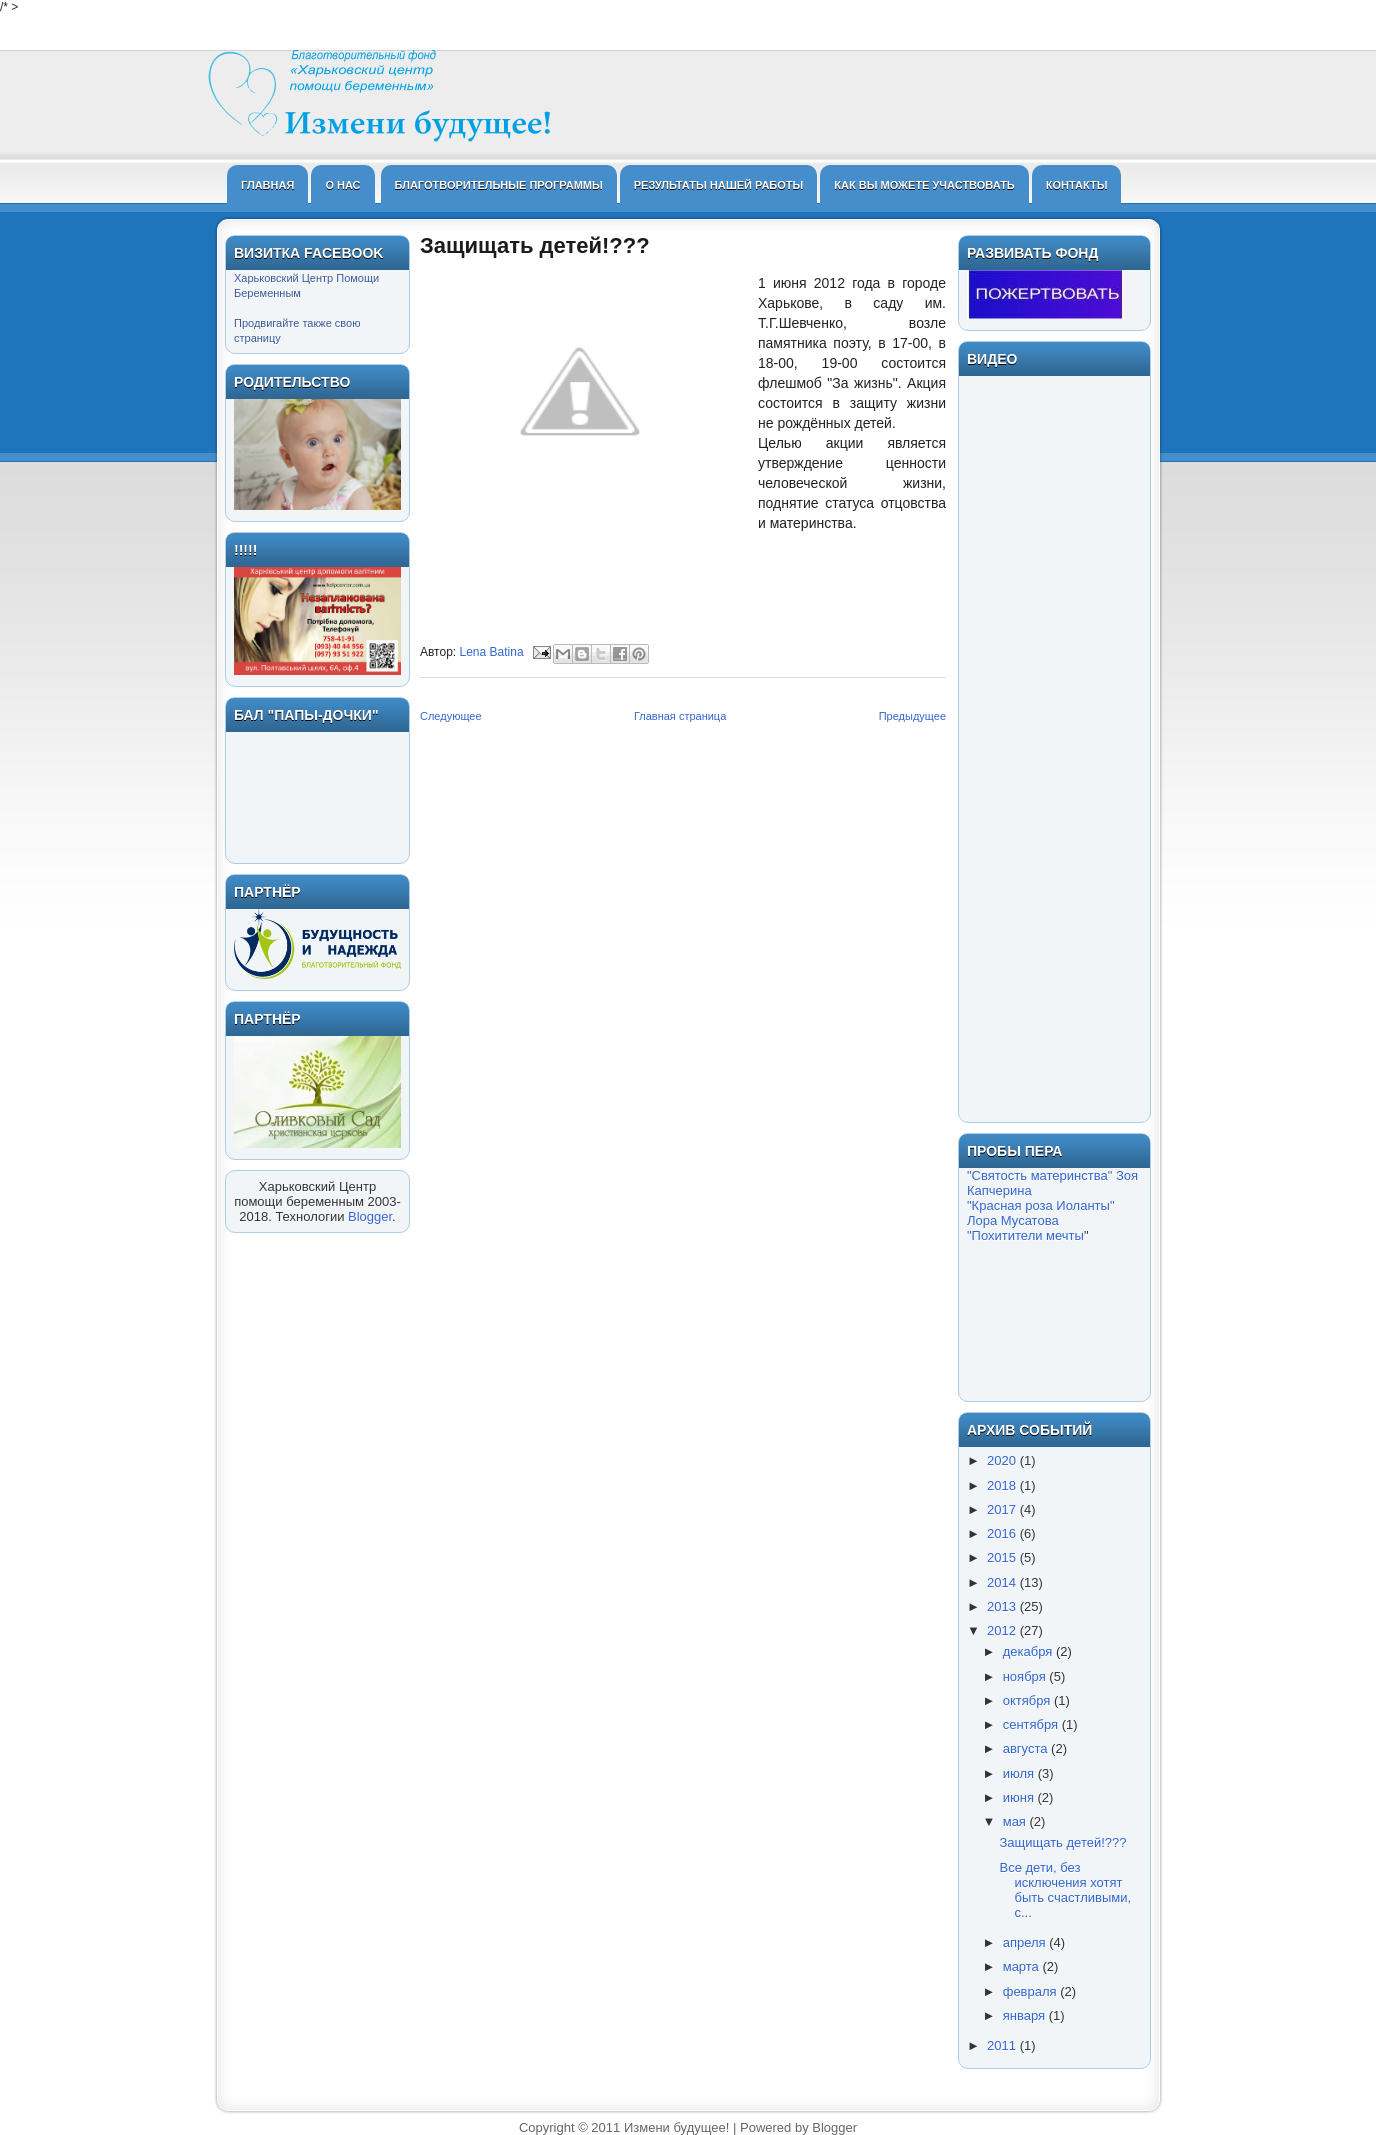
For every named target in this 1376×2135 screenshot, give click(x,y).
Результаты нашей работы (719, 185)
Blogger (370, 1216)
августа (1027, 1748)
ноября (1026, 1676)
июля (1020, 1773)
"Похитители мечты (1025, 1235)
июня (1020, 1797)
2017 (1003, 1509)
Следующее (451, 716)
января (1026, 2015)
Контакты (1077, 185)
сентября (1032, 1724)
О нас (342, 185)
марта (1023, 1966)
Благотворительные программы (499, 185)
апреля (1026, 1942)
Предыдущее (912, 716)
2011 (1003, 2045)
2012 (1003, 1630)
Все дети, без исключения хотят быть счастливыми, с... (1065, 1890)
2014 (1003, 1582)
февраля (1032, 1991)
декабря (1029, 1651)
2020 (1003, 1460)
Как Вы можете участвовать (924, 185)
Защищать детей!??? (1062, 1842)
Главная (267, 185)
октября (1028, 1700)
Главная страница (680, 716)
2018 (1003, 1485)
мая (1016, 1821)
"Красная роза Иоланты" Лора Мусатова (1041, 1213)
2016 (1003, 1533)
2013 (1003, 1606)
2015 (1003, 1557)
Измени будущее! (676, 2127)
